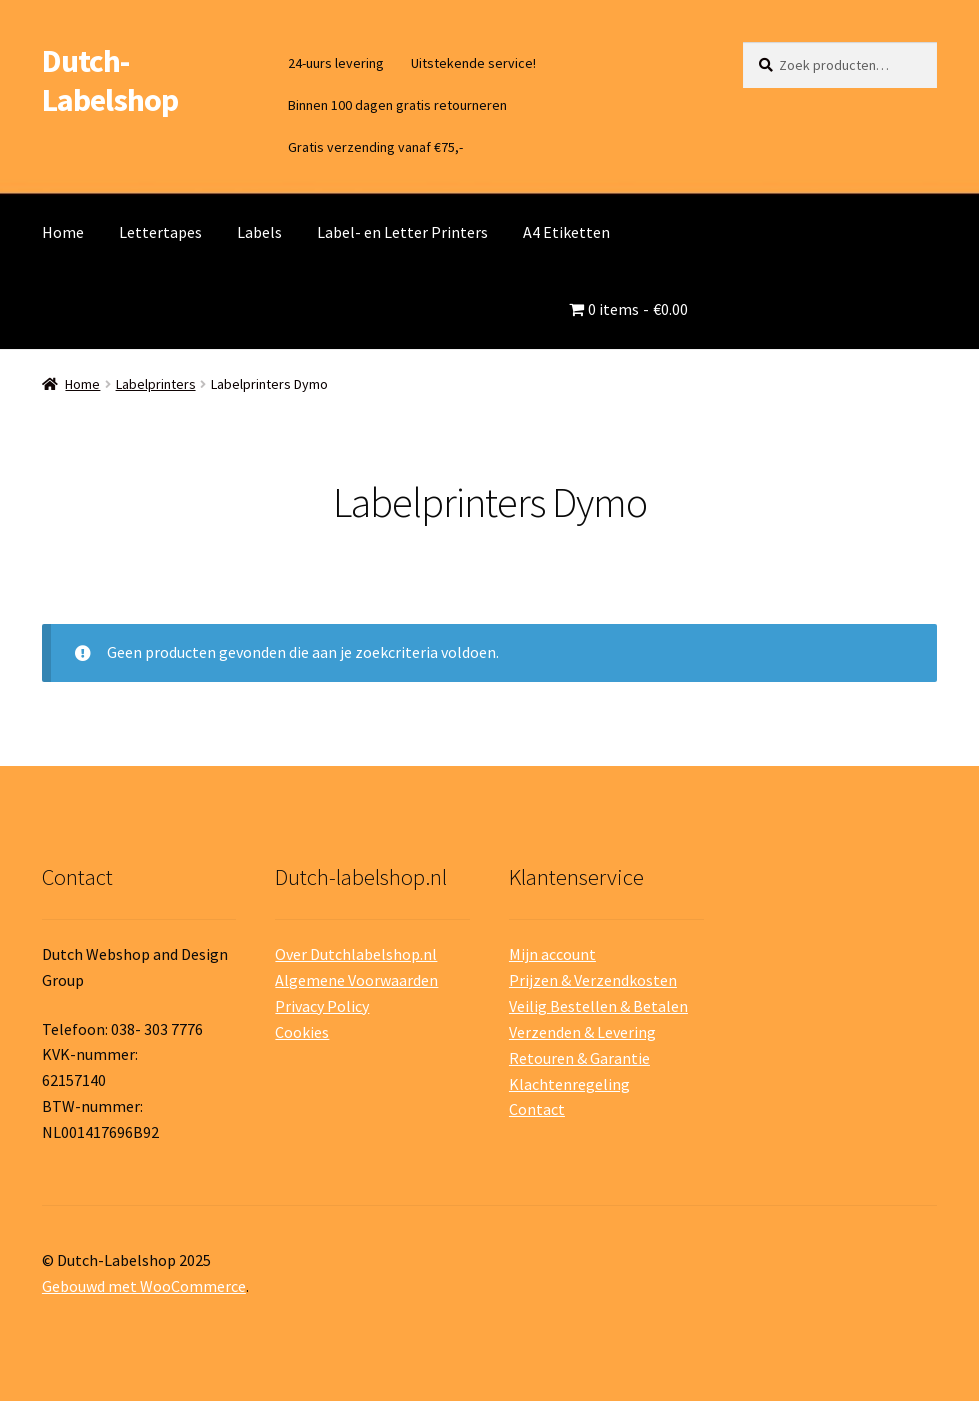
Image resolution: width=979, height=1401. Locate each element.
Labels (259, 232)
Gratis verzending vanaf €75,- (375, 147)
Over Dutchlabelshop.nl (356, 954)
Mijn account (552, 954)
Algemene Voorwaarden (356, 980)
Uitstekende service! (473, 63)
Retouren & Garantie (579, 1058)
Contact (537, 1109)
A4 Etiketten (566, 232)
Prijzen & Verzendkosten (593, 980)
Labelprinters (156, 384)
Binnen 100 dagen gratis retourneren (397, 105)
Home (63, 232)
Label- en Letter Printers (402, 232)
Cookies (302, 1032)
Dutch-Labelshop (110, 80)
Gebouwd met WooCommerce (144, 1286)
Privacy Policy (322, 1006)
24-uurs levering (336, 63)
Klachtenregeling (569, 1084)
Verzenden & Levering (582, 1032)
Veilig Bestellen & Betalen (598, 1006)
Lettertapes (160, 232)
